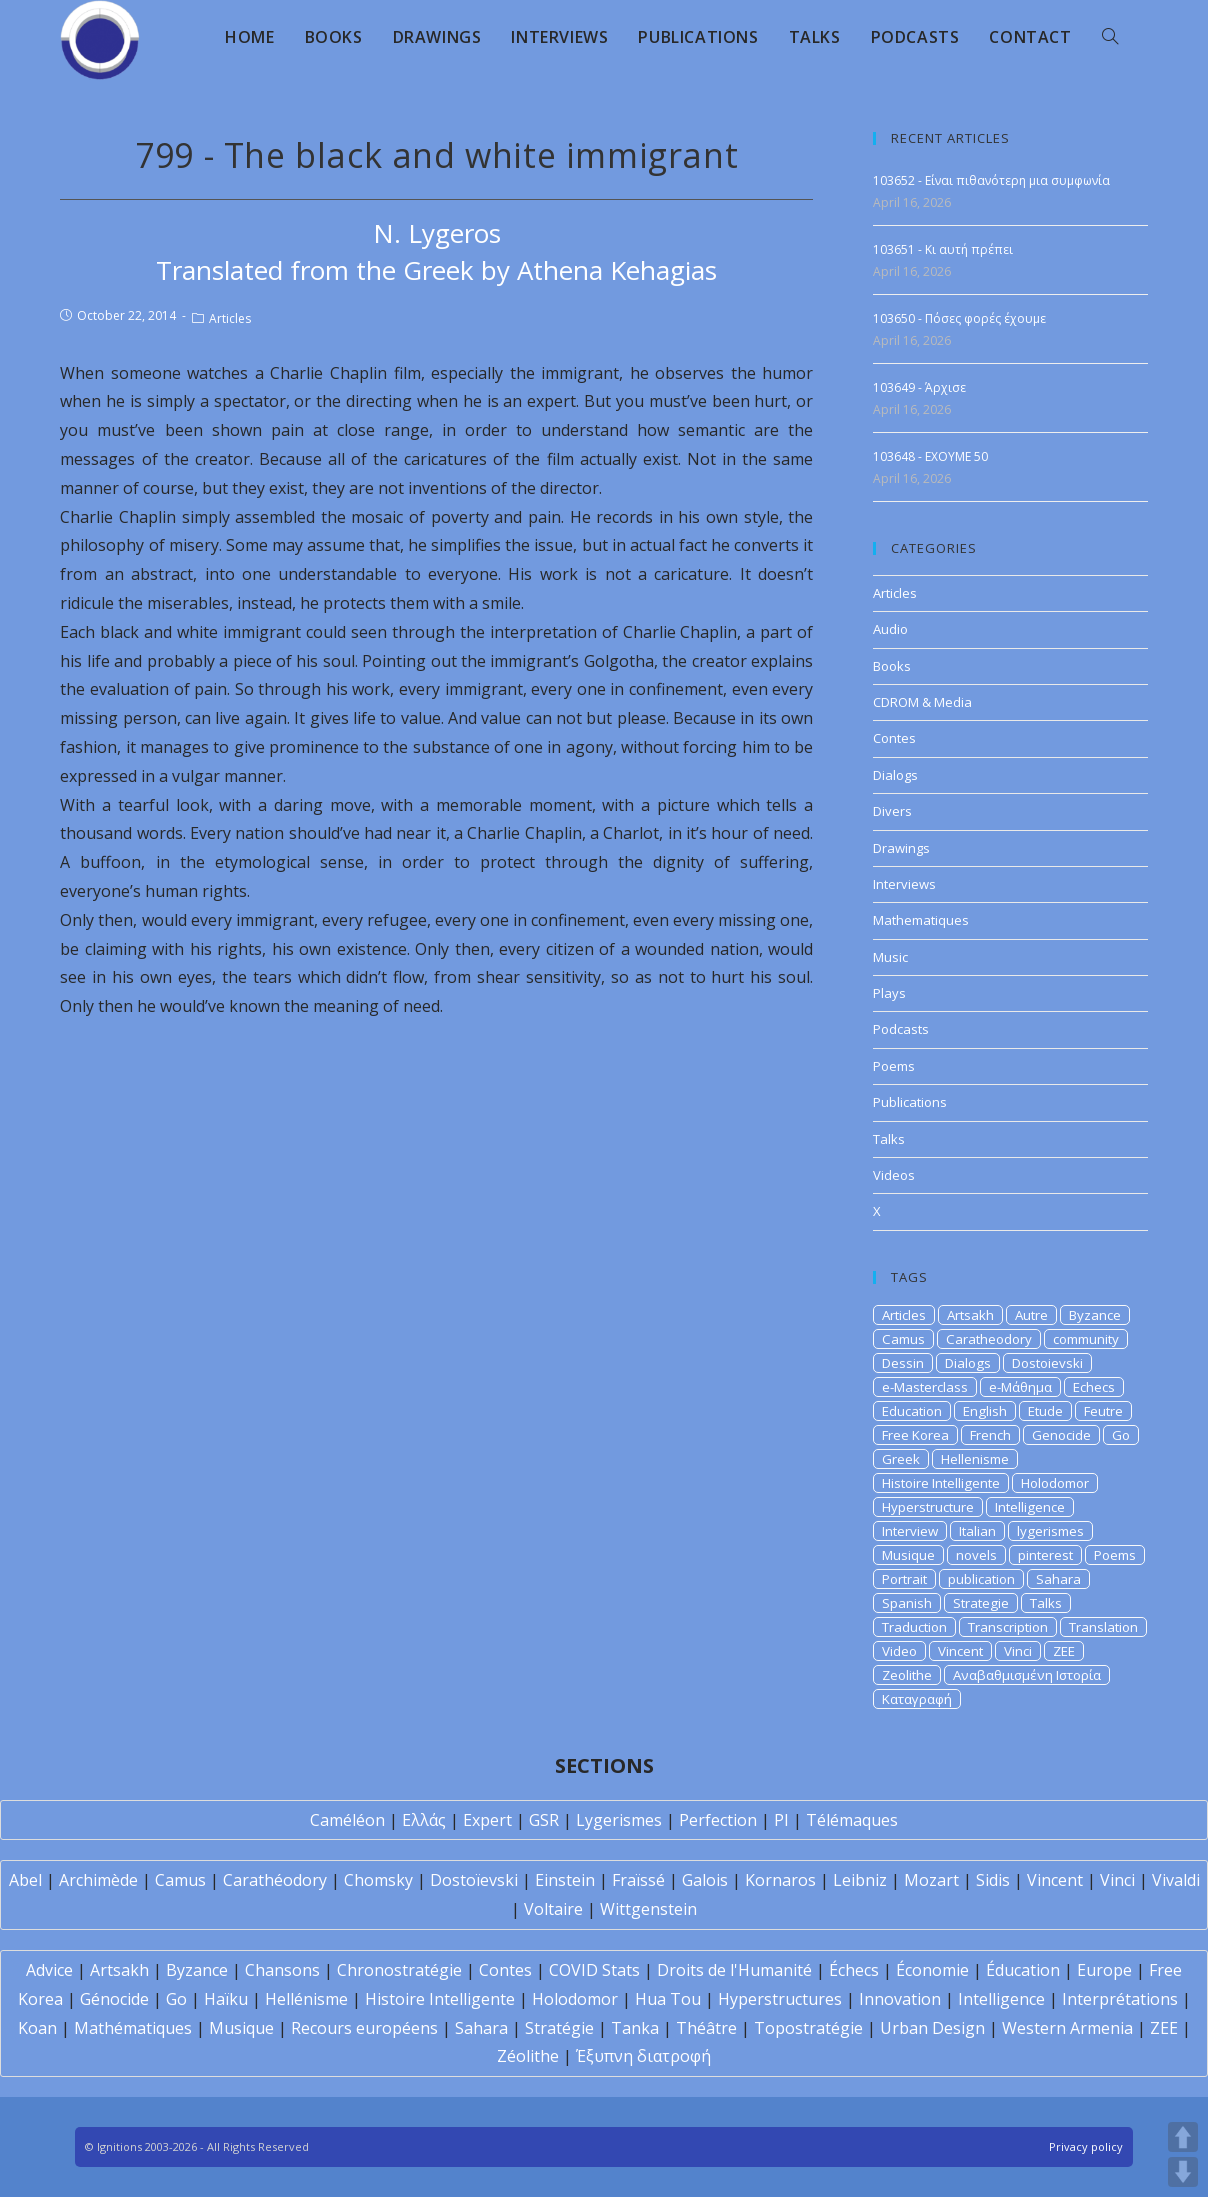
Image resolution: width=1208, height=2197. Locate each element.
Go (1121, 1435)
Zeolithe (907, 1675)
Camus (903, 1339)
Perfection (718, 1820)
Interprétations (1120, 1999)
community (1086, 1339)
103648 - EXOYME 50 (930, 456)
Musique (908, 1555)
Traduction (914, 1627)
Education (912, 1411)
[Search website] (1110, 37)
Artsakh (970, 1315)
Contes (894, 738)
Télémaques (852, 1820)
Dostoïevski (474, 1880)
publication (981, 1579)
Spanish (907, 1603)
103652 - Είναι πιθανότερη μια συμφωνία (991, 180)
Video (899, 1651)
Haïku (226, 1999)
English (985, 1411)
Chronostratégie (399, 1970)
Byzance (1095, 1315)
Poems (894, 1066)
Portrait (904, 1579)
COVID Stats (594, 1970)
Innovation (900, 1999)
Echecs (1094, 1387)
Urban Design (932, 2028)
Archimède (98, 1880)
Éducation (1023, 1970)
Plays (889, 993)
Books (892, 666)
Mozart (931, 1880)
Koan (37, 2028)
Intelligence (1030, 1507)
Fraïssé (638, 1880)
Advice (49, 1970)
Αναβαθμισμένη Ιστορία (1027, 1675)
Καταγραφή (917, 1699)
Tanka (635, 2028)
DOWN (1183, 2172)
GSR (544, 1820)
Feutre (1103, 1411)
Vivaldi (1176, 1880)
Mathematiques (921, 920)
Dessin (903, 1363)
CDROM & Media (922, 702)
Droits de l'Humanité (734, 1970)
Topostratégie (808, 2028)
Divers (892, 811)
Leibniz (860, 1880)
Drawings (901, 848)
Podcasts (901, 1029)
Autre (1031, 1315)
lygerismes (1050, 1531)
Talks (889, 1139)
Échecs (854, 1970)
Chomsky (378, 1880)
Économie (932, 1970)
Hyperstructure (928, 1507)
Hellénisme (306, 1999)
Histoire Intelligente (941, 1483)
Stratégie (559, 2028)
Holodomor (1055, 1483)
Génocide (114, 1999)
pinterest (1045, 1555)
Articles (230, 318)
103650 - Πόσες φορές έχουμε (959, 318)
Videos (894, 1175)
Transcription (1008, 1627)
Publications (910, 1102)
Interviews (904, 884)
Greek (901, 1459)
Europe (1104, 1970)
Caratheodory (989, 1339)
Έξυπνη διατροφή (643, 2056)
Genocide (1061, 1435)
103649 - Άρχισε (919, 387)
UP (1183, 2137)
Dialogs (895, 775)
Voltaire (553, 1909)
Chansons (282, 1970)
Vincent (960, 1651)
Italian (977, 1531)
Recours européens (364, 2028)
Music (890, 957)
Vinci (1018, 1651)
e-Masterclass (925, 1387)
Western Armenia (1067, 2028)
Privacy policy (1086, 2146)
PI (781, 1820)
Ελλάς (424, 1820)
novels (976, 1555)
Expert (487, 1820)
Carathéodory (275, 1880)
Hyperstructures (780, 1999)
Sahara (1058, 1579)
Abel (25, 1880)
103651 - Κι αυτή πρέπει (943, 249)
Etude (1045, 1411)
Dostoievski (1047, 1363)
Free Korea (915, 1435)
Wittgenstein (648, 1909)
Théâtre (706, 2028)
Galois (705, 1880)
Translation (1103, 1627)
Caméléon (347, 1820)
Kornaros (780, 1880)
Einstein (565, 1880)
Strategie (981, 1603)
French (990, 1435)
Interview (910, 1531)
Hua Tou (668, 1999)
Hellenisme (975, 1459)
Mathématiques (133, 2028)
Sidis (993, 1880)
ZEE (1064, 1651)
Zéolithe (528, 2056)
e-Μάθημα (1020, 1387)
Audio (890, 629)
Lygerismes (619, 1820)
